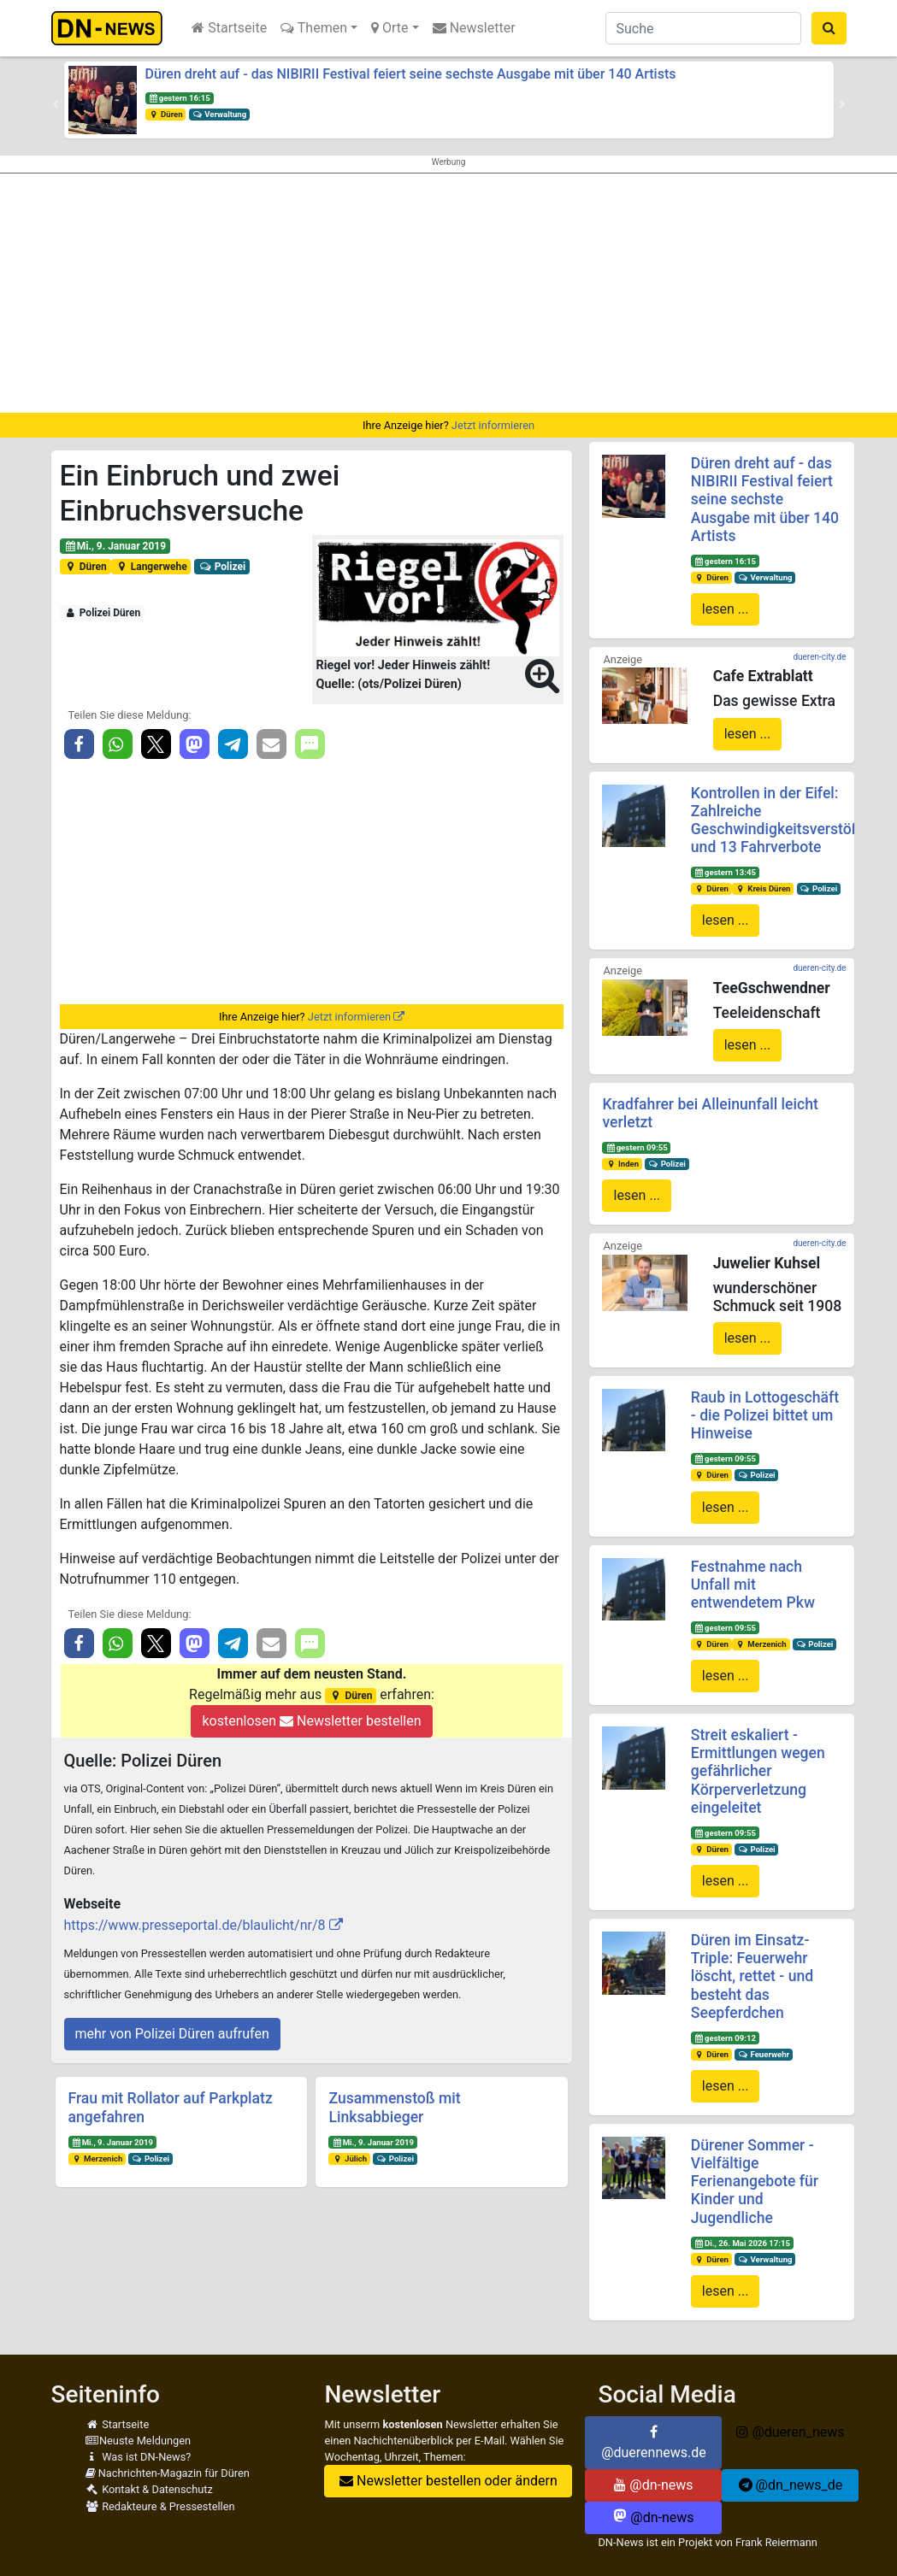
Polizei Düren (101, 613)
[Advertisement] (448, 293)
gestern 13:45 (725, 872)
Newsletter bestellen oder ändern (448, 2481)
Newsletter (474, 28)
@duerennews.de (653, 2443)
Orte (390, 28)
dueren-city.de (819, 657)
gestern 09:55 (636, 1147)
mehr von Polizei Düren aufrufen (172, 2034)
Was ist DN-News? (139, 2456)
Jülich (349, 2158)
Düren (165, 114)
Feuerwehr (763, 2054)
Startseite (229, 28)
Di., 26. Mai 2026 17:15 (742, 2243)
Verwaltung (219, 114)
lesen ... (725, 609)
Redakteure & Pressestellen (160, 2506)
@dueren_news (790, 2432)
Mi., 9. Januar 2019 (114, 546)
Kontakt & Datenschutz (149, 2489)
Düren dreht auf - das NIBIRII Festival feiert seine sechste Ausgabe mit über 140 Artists (410, 74)
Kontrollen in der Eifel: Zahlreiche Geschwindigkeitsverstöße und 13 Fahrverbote (780, 820)
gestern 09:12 (725, 2038)
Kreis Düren (763, 888)
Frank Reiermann (776, 2542)
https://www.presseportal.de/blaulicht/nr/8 (195, 1925)
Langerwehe (150, 567)
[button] (55, 104)
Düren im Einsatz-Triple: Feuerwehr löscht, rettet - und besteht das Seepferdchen (752, 1976)
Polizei (221, 567)
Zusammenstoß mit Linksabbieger (394, 2107)
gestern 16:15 (178, 98)
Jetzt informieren (492, 425)
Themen (313, 28)
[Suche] (703, 28)
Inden (622, 1163)
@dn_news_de (791, 2485)
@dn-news (653, 2485)
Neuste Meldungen (139, 2440)
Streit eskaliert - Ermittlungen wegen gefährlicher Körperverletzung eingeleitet (758, 1770)
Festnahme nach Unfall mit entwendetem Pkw (753, 1584)
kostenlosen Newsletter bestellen (311, 1721)
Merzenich (96, 2158)
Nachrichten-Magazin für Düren (168, 2473)
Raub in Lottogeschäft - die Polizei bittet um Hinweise (765, 1415)
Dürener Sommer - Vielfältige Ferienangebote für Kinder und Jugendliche (754, 2181)
